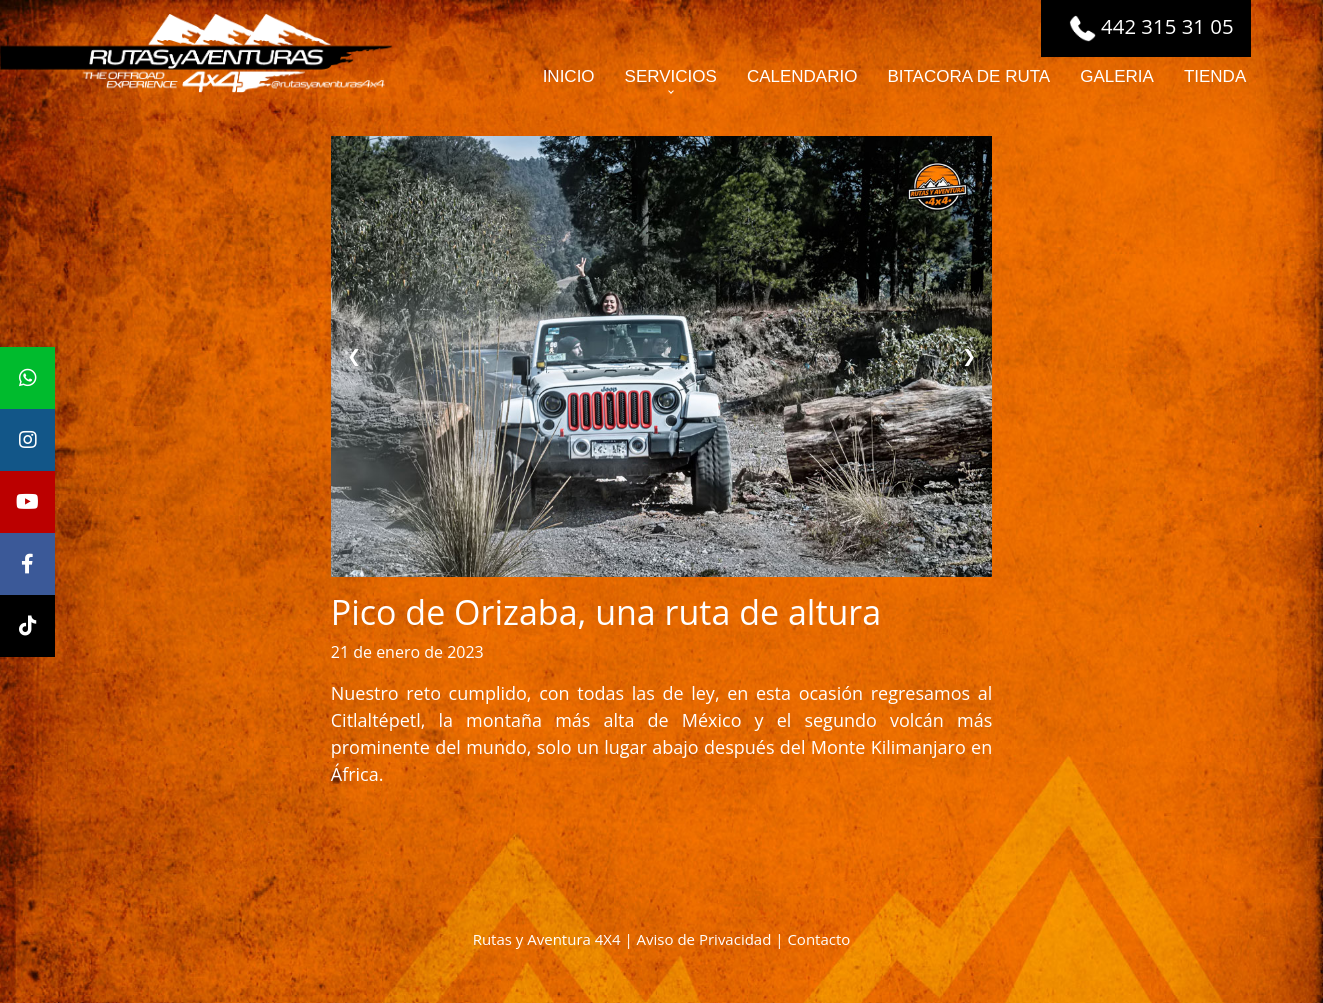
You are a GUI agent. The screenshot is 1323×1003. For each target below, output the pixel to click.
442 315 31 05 (1151, 26)
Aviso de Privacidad (704, 939)
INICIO (569, 76)
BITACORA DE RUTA (968, 76)
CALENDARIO (802, 76)
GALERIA (1117, 76)
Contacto (818, 939)
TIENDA (1215, 76)
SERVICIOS (671, 76)
